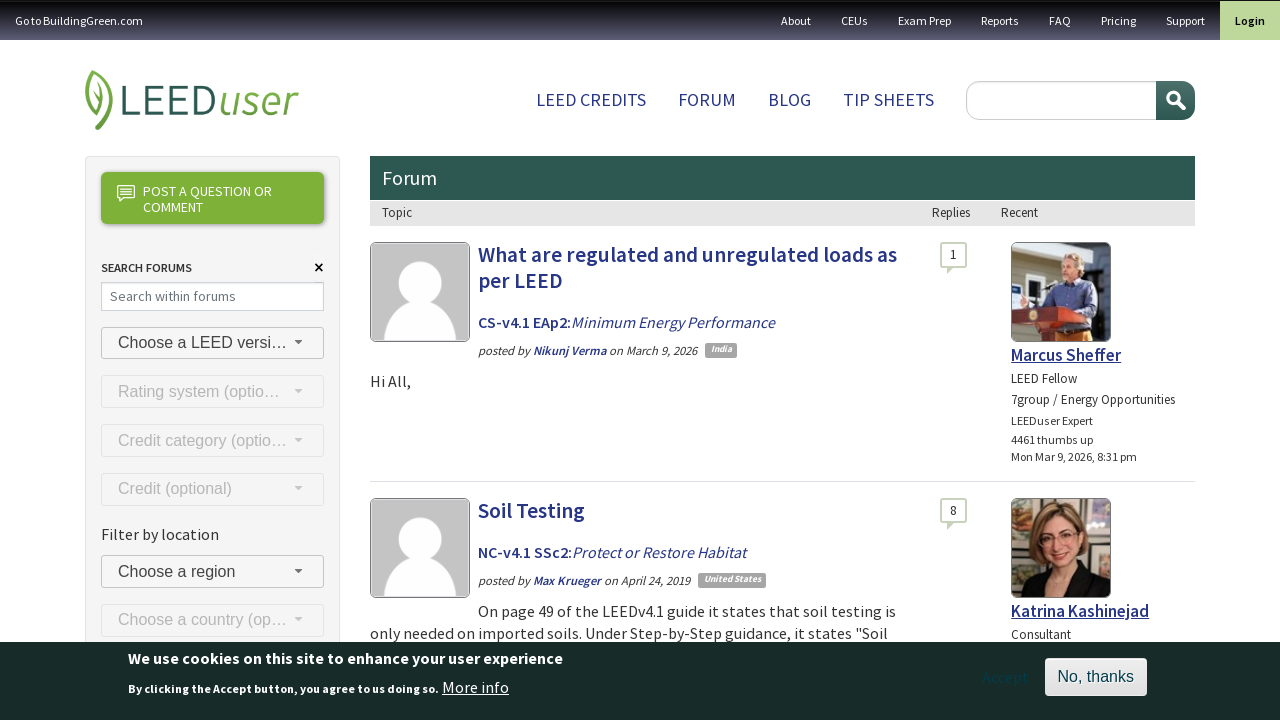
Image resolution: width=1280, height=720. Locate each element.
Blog (789, 99)
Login (1250, 20)
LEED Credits (591, 99)
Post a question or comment (194, 198)
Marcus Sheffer (1066, 355)
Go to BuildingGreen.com (79, 20)
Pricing (1118, 20)
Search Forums (146, 267)
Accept (1005, 684)
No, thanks (1096, 683)
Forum (707, 99)
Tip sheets (888, 99)
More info (475, 693)
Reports (1000, 20)
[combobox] (212, 343)
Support (1185, 20)
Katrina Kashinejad (1080, 611)
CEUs (854, 20)
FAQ (1060, 20)
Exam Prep (924, 20)
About (796, 20)
